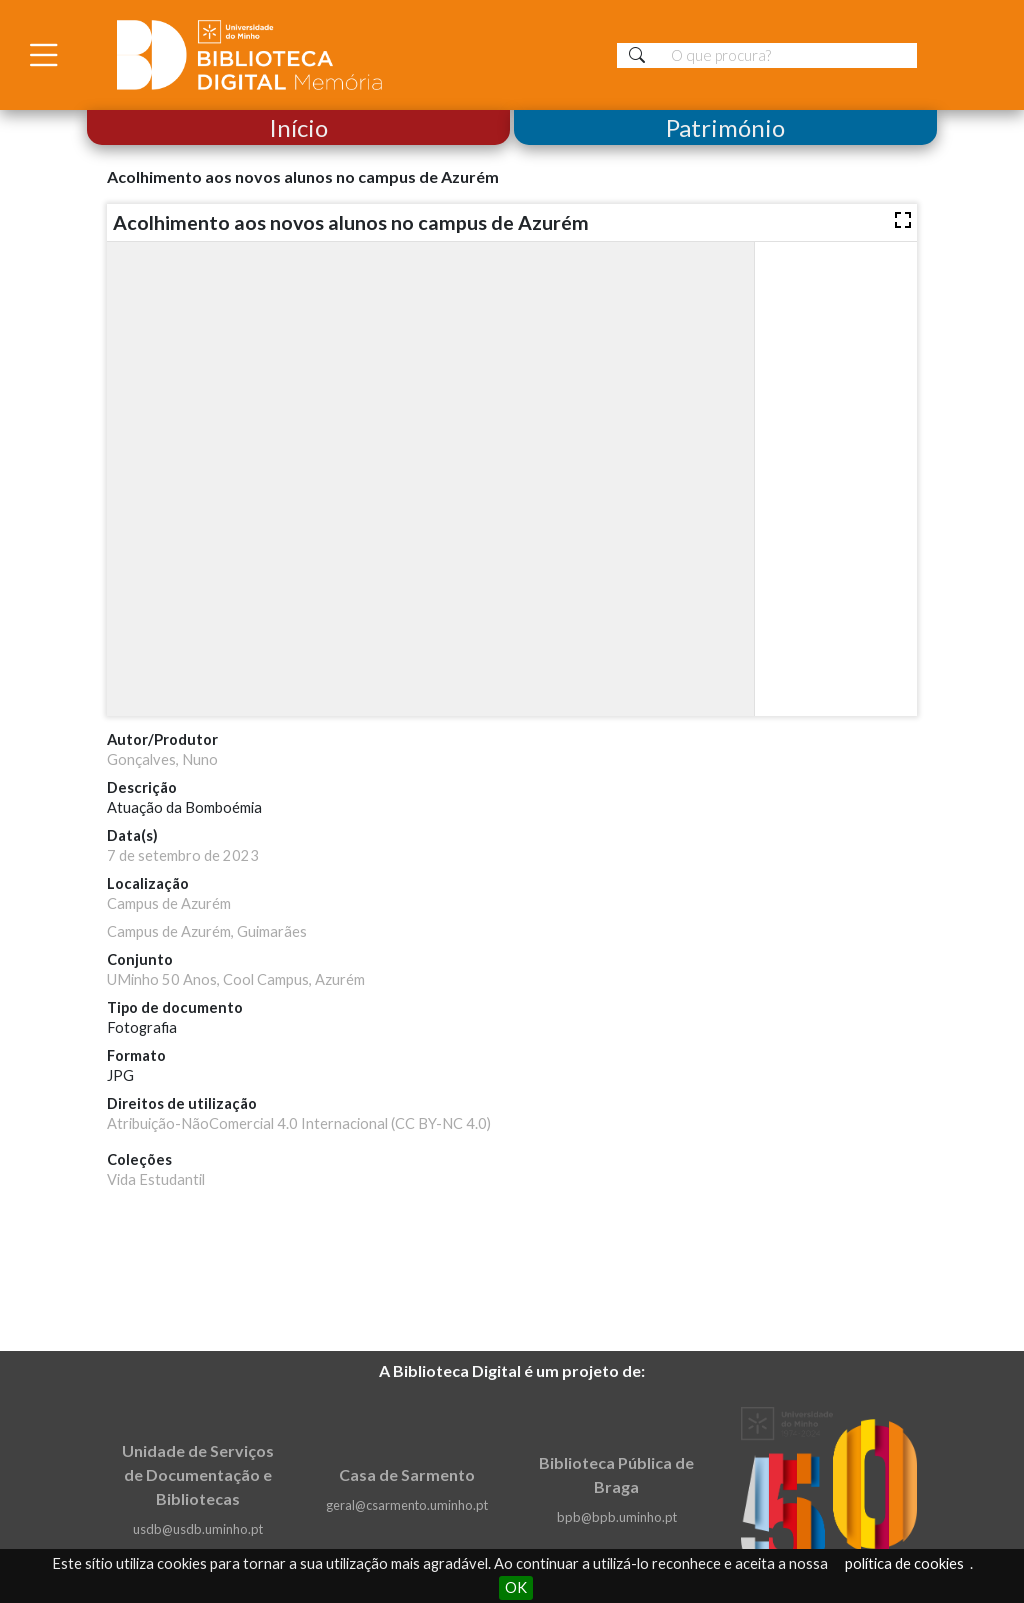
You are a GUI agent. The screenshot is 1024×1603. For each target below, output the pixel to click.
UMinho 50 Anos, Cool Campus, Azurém (236, 979)
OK (516, 1587)
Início (298, 127)
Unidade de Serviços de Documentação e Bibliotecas (198, 1474)
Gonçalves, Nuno (162, 759)
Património (725, 127)
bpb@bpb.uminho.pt (617, 1517)
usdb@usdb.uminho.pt (198, 1529)
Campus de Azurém (169, 903)
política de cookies (904, 1563)
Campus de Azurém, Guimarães (207, 931)
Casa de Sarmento (407, 1474)
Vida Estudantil (156, 1179)
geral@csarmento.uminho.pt (407, 1505)
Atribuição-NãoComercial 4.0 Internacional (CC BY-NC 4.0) (299, 1123)
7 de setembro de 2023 (183, 855)
